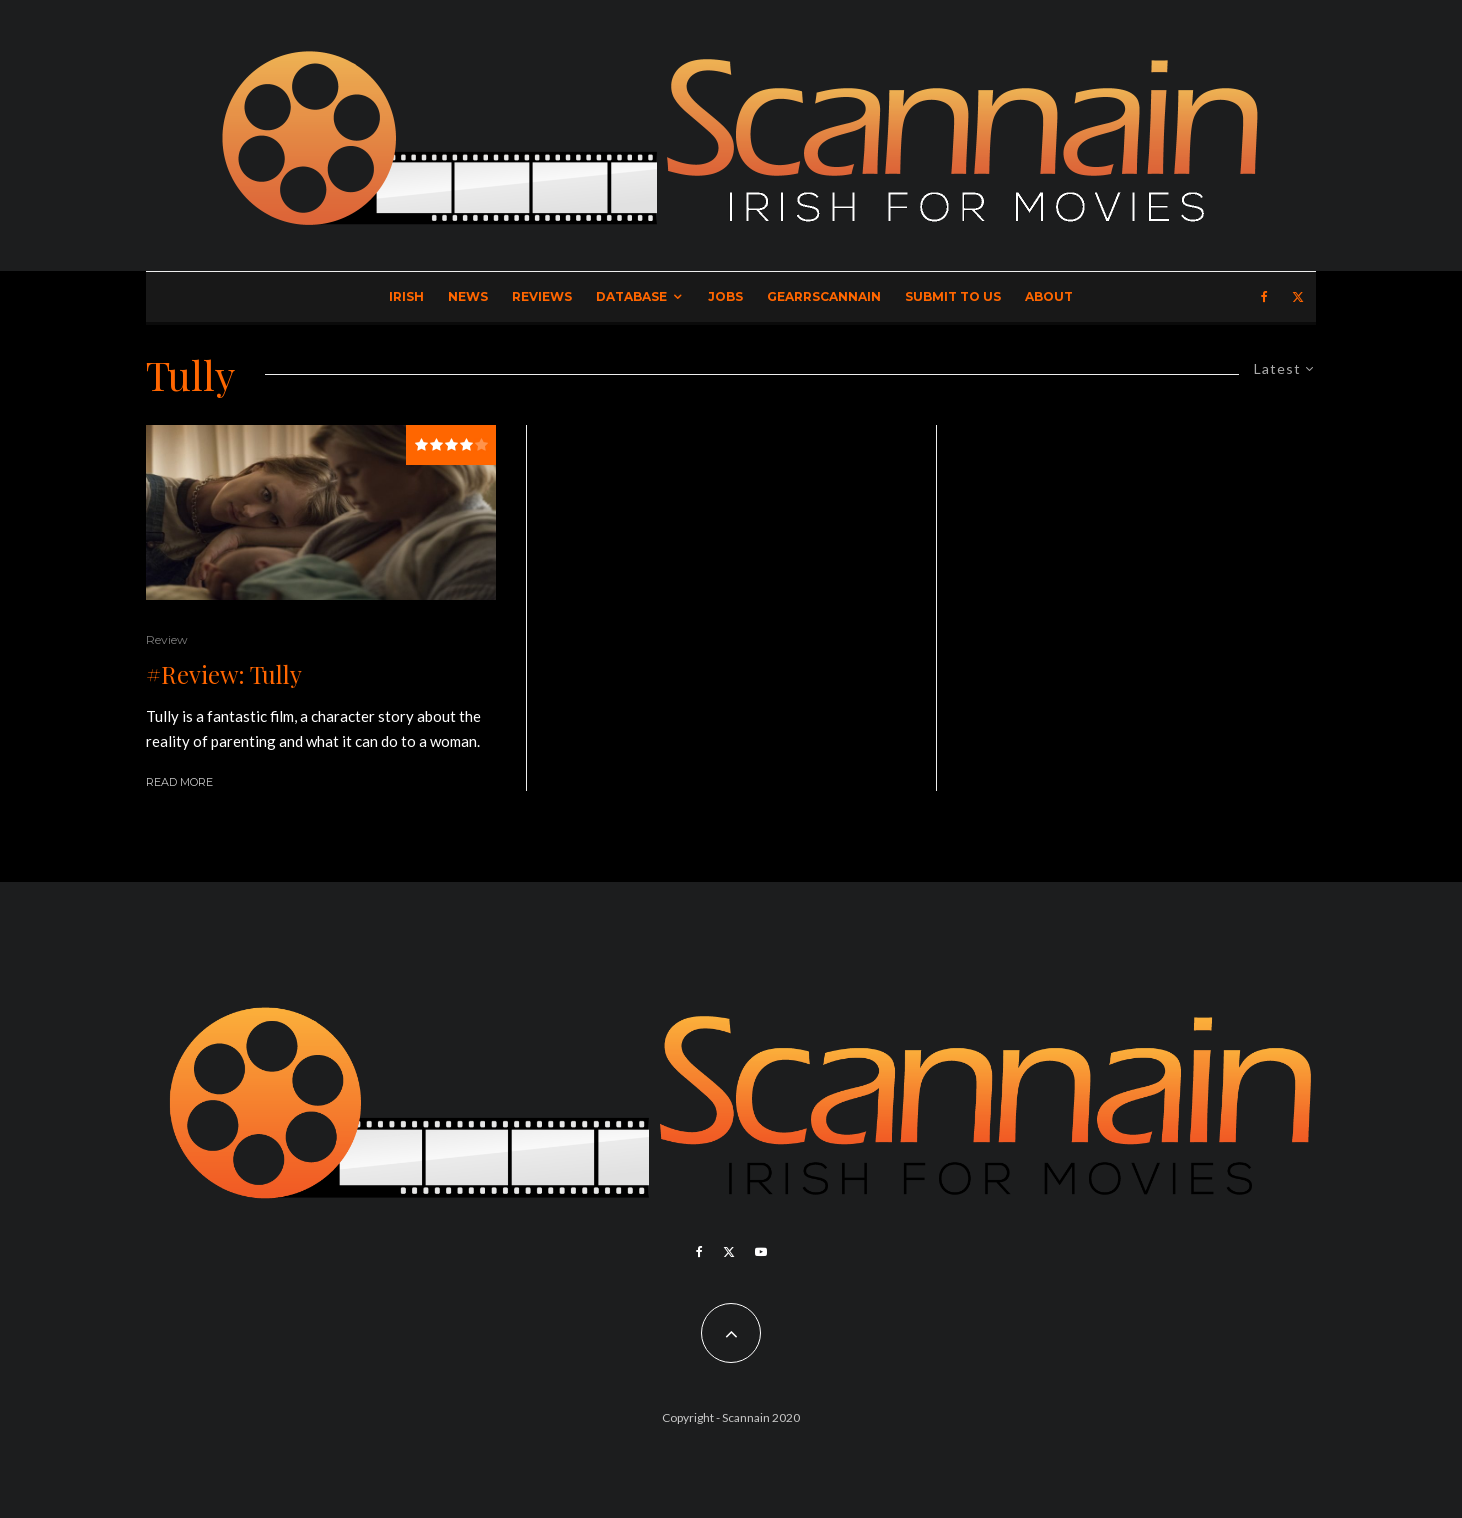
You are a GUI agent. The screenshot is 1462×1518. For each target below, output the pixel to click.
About (1049, 296)
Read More (179, 782)
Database (631, 296)
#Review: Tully (224, 674)
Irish (406, 296)
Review (167, 639)
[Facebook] (1264, 297)
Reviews (542, 296)
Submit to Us (953, 296)
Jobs (725, 296)
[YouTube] (761, 1252)
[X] (1298, 297)
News (468, 296)
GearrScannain (824, 296)
